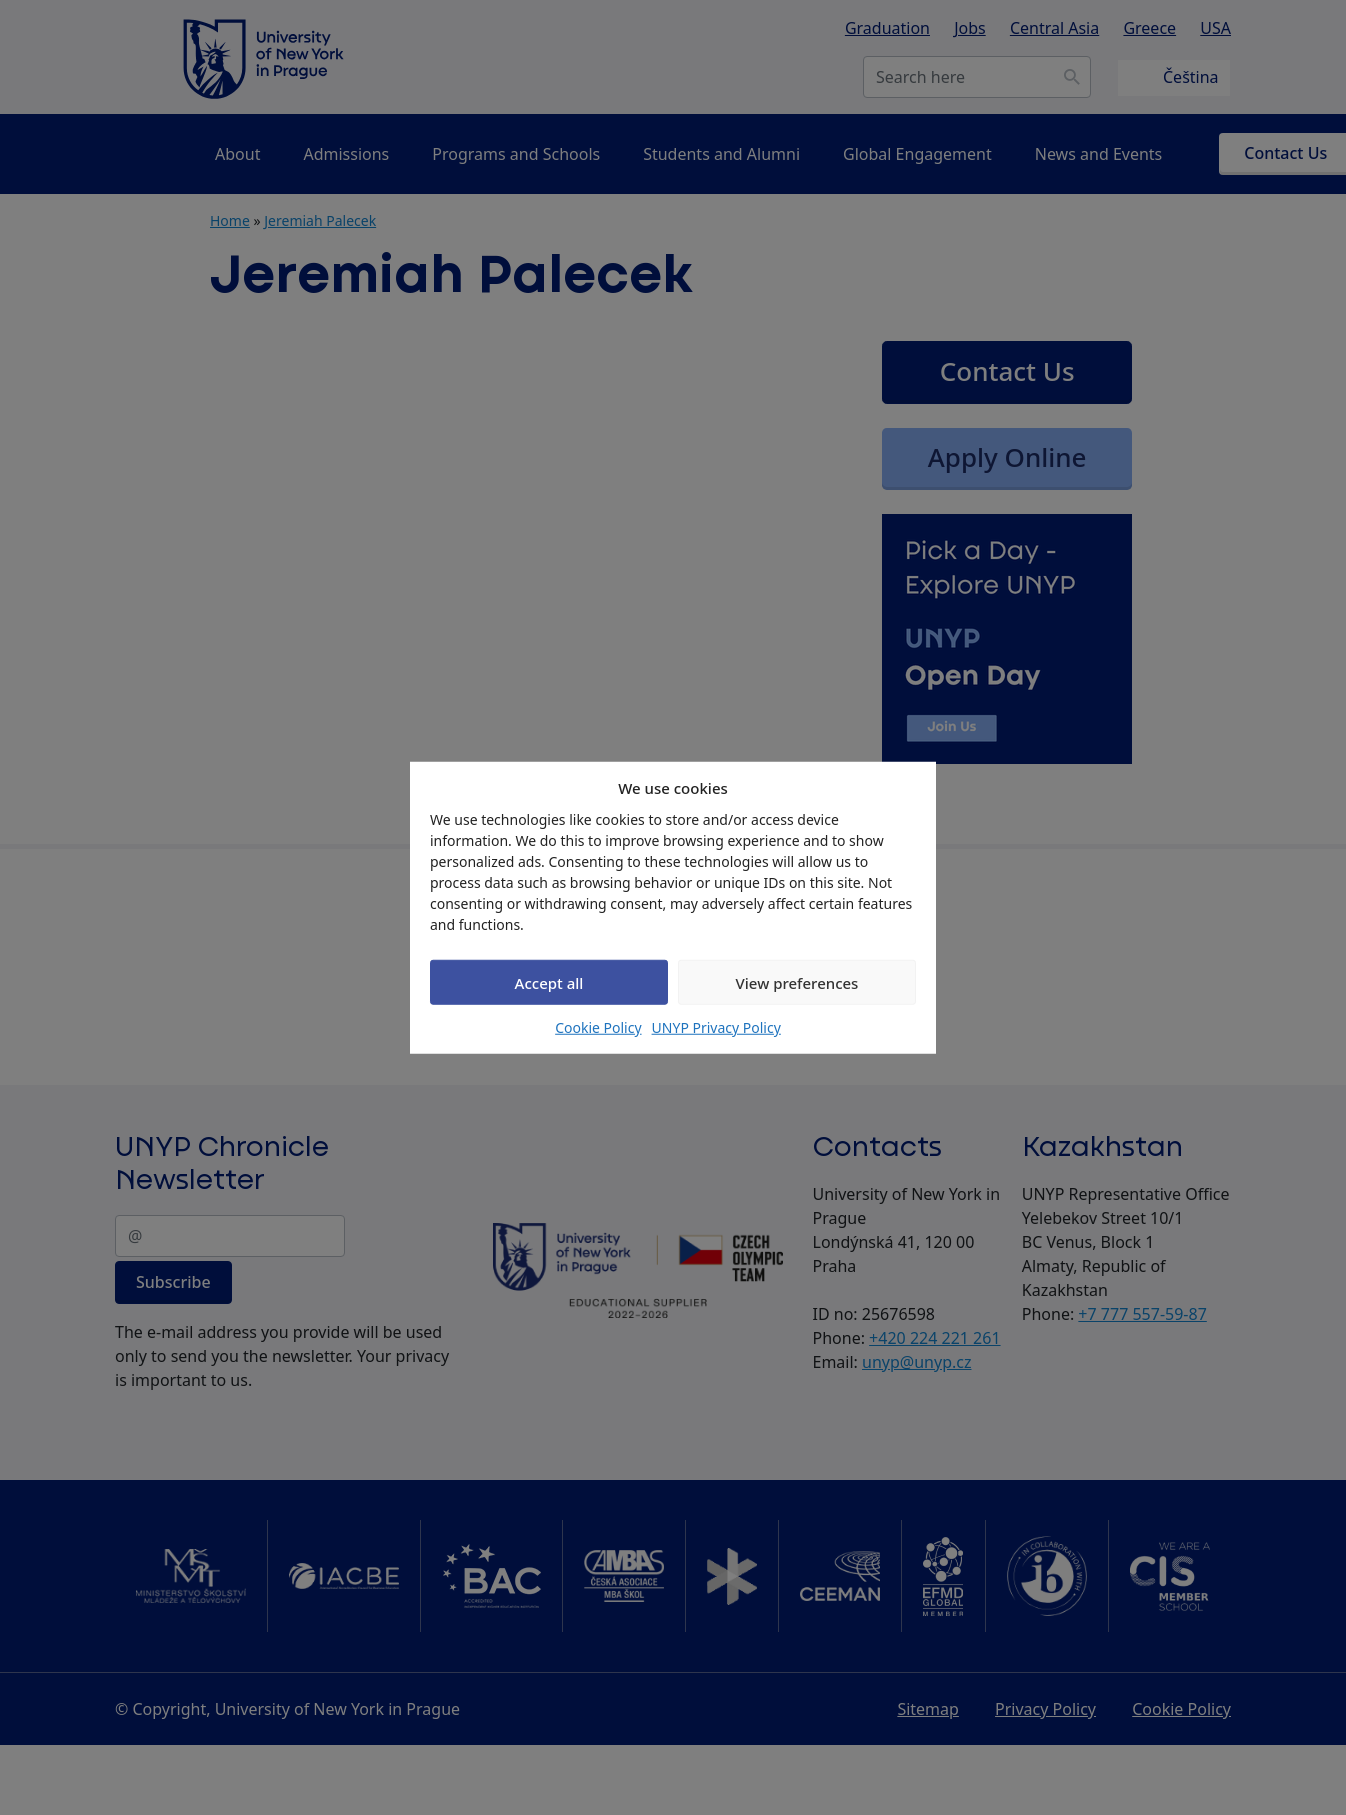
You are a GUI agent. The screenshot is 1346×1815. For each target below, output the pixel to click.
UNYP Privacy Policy (716, 1027)
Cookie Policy (598, 1027)
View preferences (797, 982)
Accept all (549, 982)
